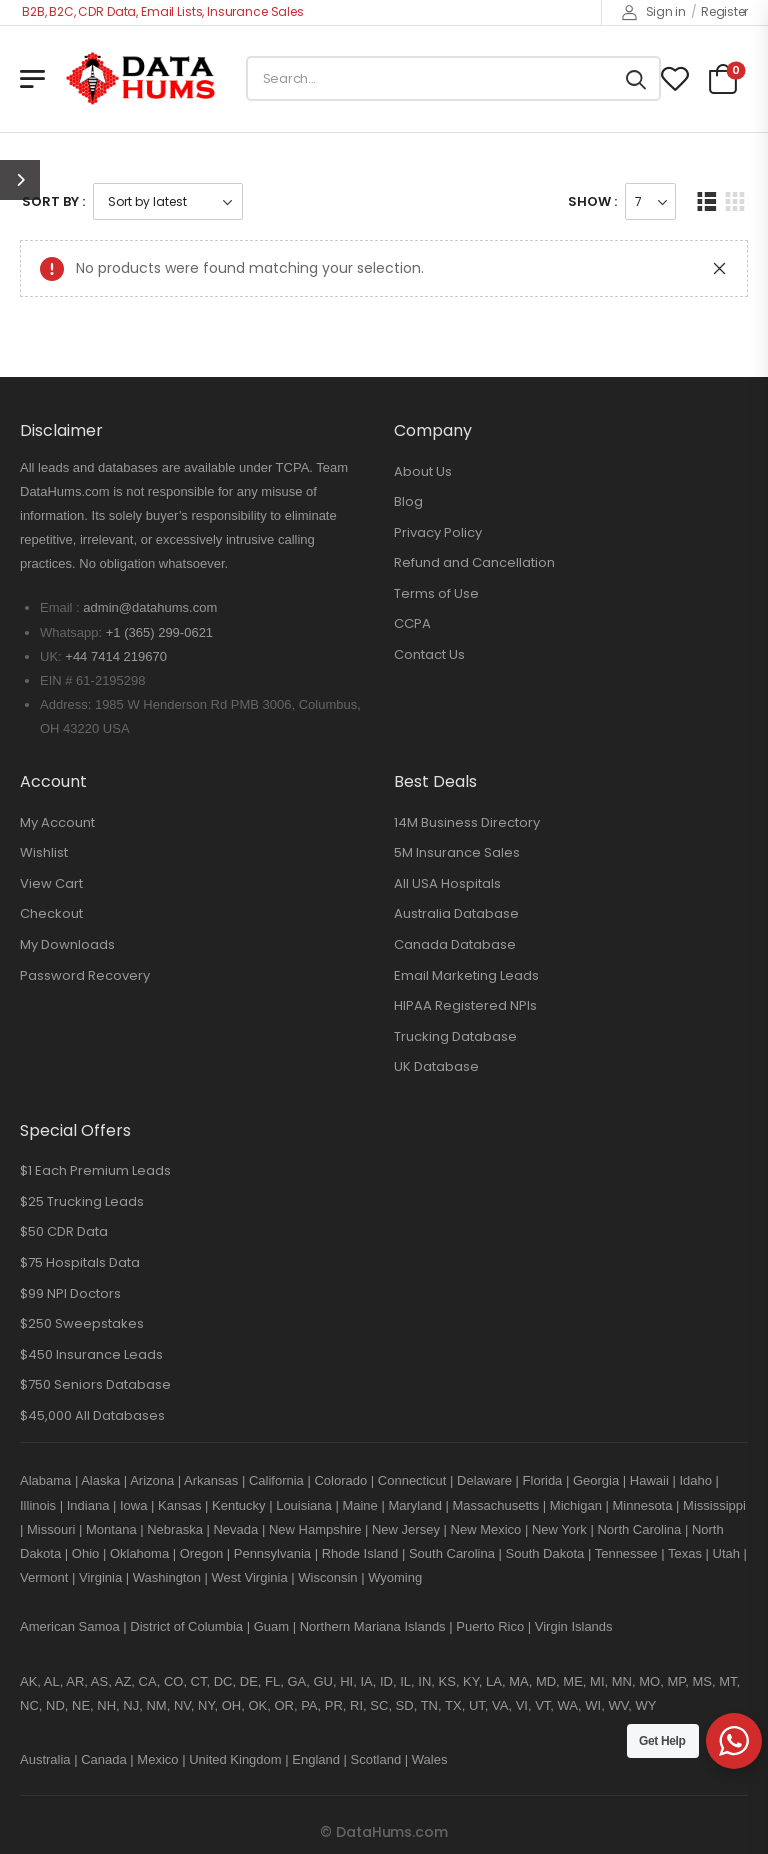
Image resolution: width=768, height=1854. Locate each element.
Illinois (38, 1505)
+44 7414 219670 (116, 656)
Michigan (576, 1505)
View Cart (51, 883)
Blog (408, 501)
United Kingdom (235, 1759)
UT (477, 1705)
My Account (57, 822)
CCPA (412, 623)
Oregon (201, 1553)
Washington (167, 1577)
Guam (271, 1626)
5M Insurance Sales (457, 852)
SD (405, 1705)
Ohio (85, 1553)
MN (622, 1681)
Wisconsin (327, 1577)
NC (29, 1705)
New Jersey (406, 1529)
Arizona (152, 1480)
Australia (45, 1759)
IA (366, 1681)
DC (223, 1681)
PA (309, 1705)
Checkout (51, 913)
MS (702, 1681)
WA (568, 1705)
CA (148, 1681)
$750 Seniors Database (95, 1384)
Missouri (51, 1529)
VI (522, 1705)
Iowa (133, 1505)
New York (559, 1529)
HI (346, 1681)
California (276, 1480)
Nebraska (175, 1529)
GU (323, 1681)
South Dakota (545, 1553)
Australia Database (456, 913)
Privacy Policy (438, 532)
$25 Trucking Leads (82, 1201)
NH (106, 1705)
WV (618, 1705)
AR (75, 1681)
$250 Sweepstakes (82, 1323)
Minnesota (644, 1505)
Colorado (340, 1480)
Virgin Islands (574, 1626)
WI (593, 1705)
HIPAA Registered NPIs (465, 1005)
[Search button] (636, 79)
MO (649, 1681)
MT (727, 1681)
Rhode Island (360, 1553)
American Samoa (70, 1626)
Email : (60, 607)
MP (676, 1681)
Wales (430, 1759)
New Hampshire (315, 1529)
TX (453, 1705)
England (316, 1759)
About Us (423, 471)
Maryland (414, 1505)
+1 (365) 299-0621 (159, 632)
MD (546, 1681)
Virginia (100, 1577)
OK (257, 1705)
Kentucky (238, 1505)
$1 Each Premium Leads (95, 1170)
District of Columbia (186, 1626)
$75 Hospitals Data (80, 1262)
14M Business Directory (467, 822)
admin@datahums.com (150, 607)
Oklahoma (139, 1553)
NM (156, 1705)
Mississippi (714, 1505)
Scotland (376, 1759)
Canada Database (455, 944)
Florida (543, 1480)
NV (182, 1705)
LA (494, 1681)
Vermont (44, 1577)
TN (429, 1705)
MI (597, 1681)
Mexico (157, 1759)
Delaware (484, 1480)
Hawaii (649, 1480)
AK (28, 1681)
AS (99, 1681)
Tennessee (626, 1553)
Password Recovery (85, 975)
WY (645, 1705)
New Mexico (486, 1529)
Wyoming (395, 1577)
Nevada (235, 1529)
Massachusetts (496, 1505)
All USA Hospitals (447, 883)
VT (542, 1705)
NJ (131, 1705)
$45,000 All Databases (92, 1415)
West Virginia (250, 1577)
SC (379, 1705)
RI (356, 1705)
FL (272, 1681)
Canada (104, 1759)
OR (284, 1705)
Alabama (45, 1480)
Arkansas (211, 1480)
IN (424, 1681)
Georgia (596, 1480)
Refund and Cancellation (474, 562)
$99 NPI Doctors (70, 1293)
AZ (123, 1681)
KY (471, 1681)
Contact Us (429, 654)
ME (573, 1681)
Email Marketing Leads (466, 975)
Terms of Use (436, 593)
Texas (685, 1553)
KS (447, 1681)
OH (232, 1705)
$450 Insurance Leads (91, 1354)
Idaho (695, 1480)
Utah (726, 1553)
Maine (359, 1505)
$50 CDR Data (64, 1231)
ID (386, 1681)
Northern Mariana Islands (373, 1626)
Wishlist (44, 852)
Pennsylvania (272, 1553)
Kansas (179, 1505)
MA (519, 1681)
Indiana (88, 1505)
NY (206, 1705)
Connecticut (412, 1480)
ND (55, 1705)
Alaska (100, 1480)
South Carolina (452, 1553)
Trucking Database (455, 1036)
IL (405, 1681)
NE (81, 1705)
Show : (592, 201)
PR (334, 1705)
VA (500, 1705)
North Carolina (639, 1529)
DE (249, 1681)
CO (174, 1681)
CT (199, 1681)
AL (52, 1681)
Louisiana (304, 1505)
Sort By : (53, 201)
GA (296, 1681)
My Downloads (67, 944)
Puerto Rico (490, 1626)
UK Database (436, 1066)
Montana (111, 1529)
